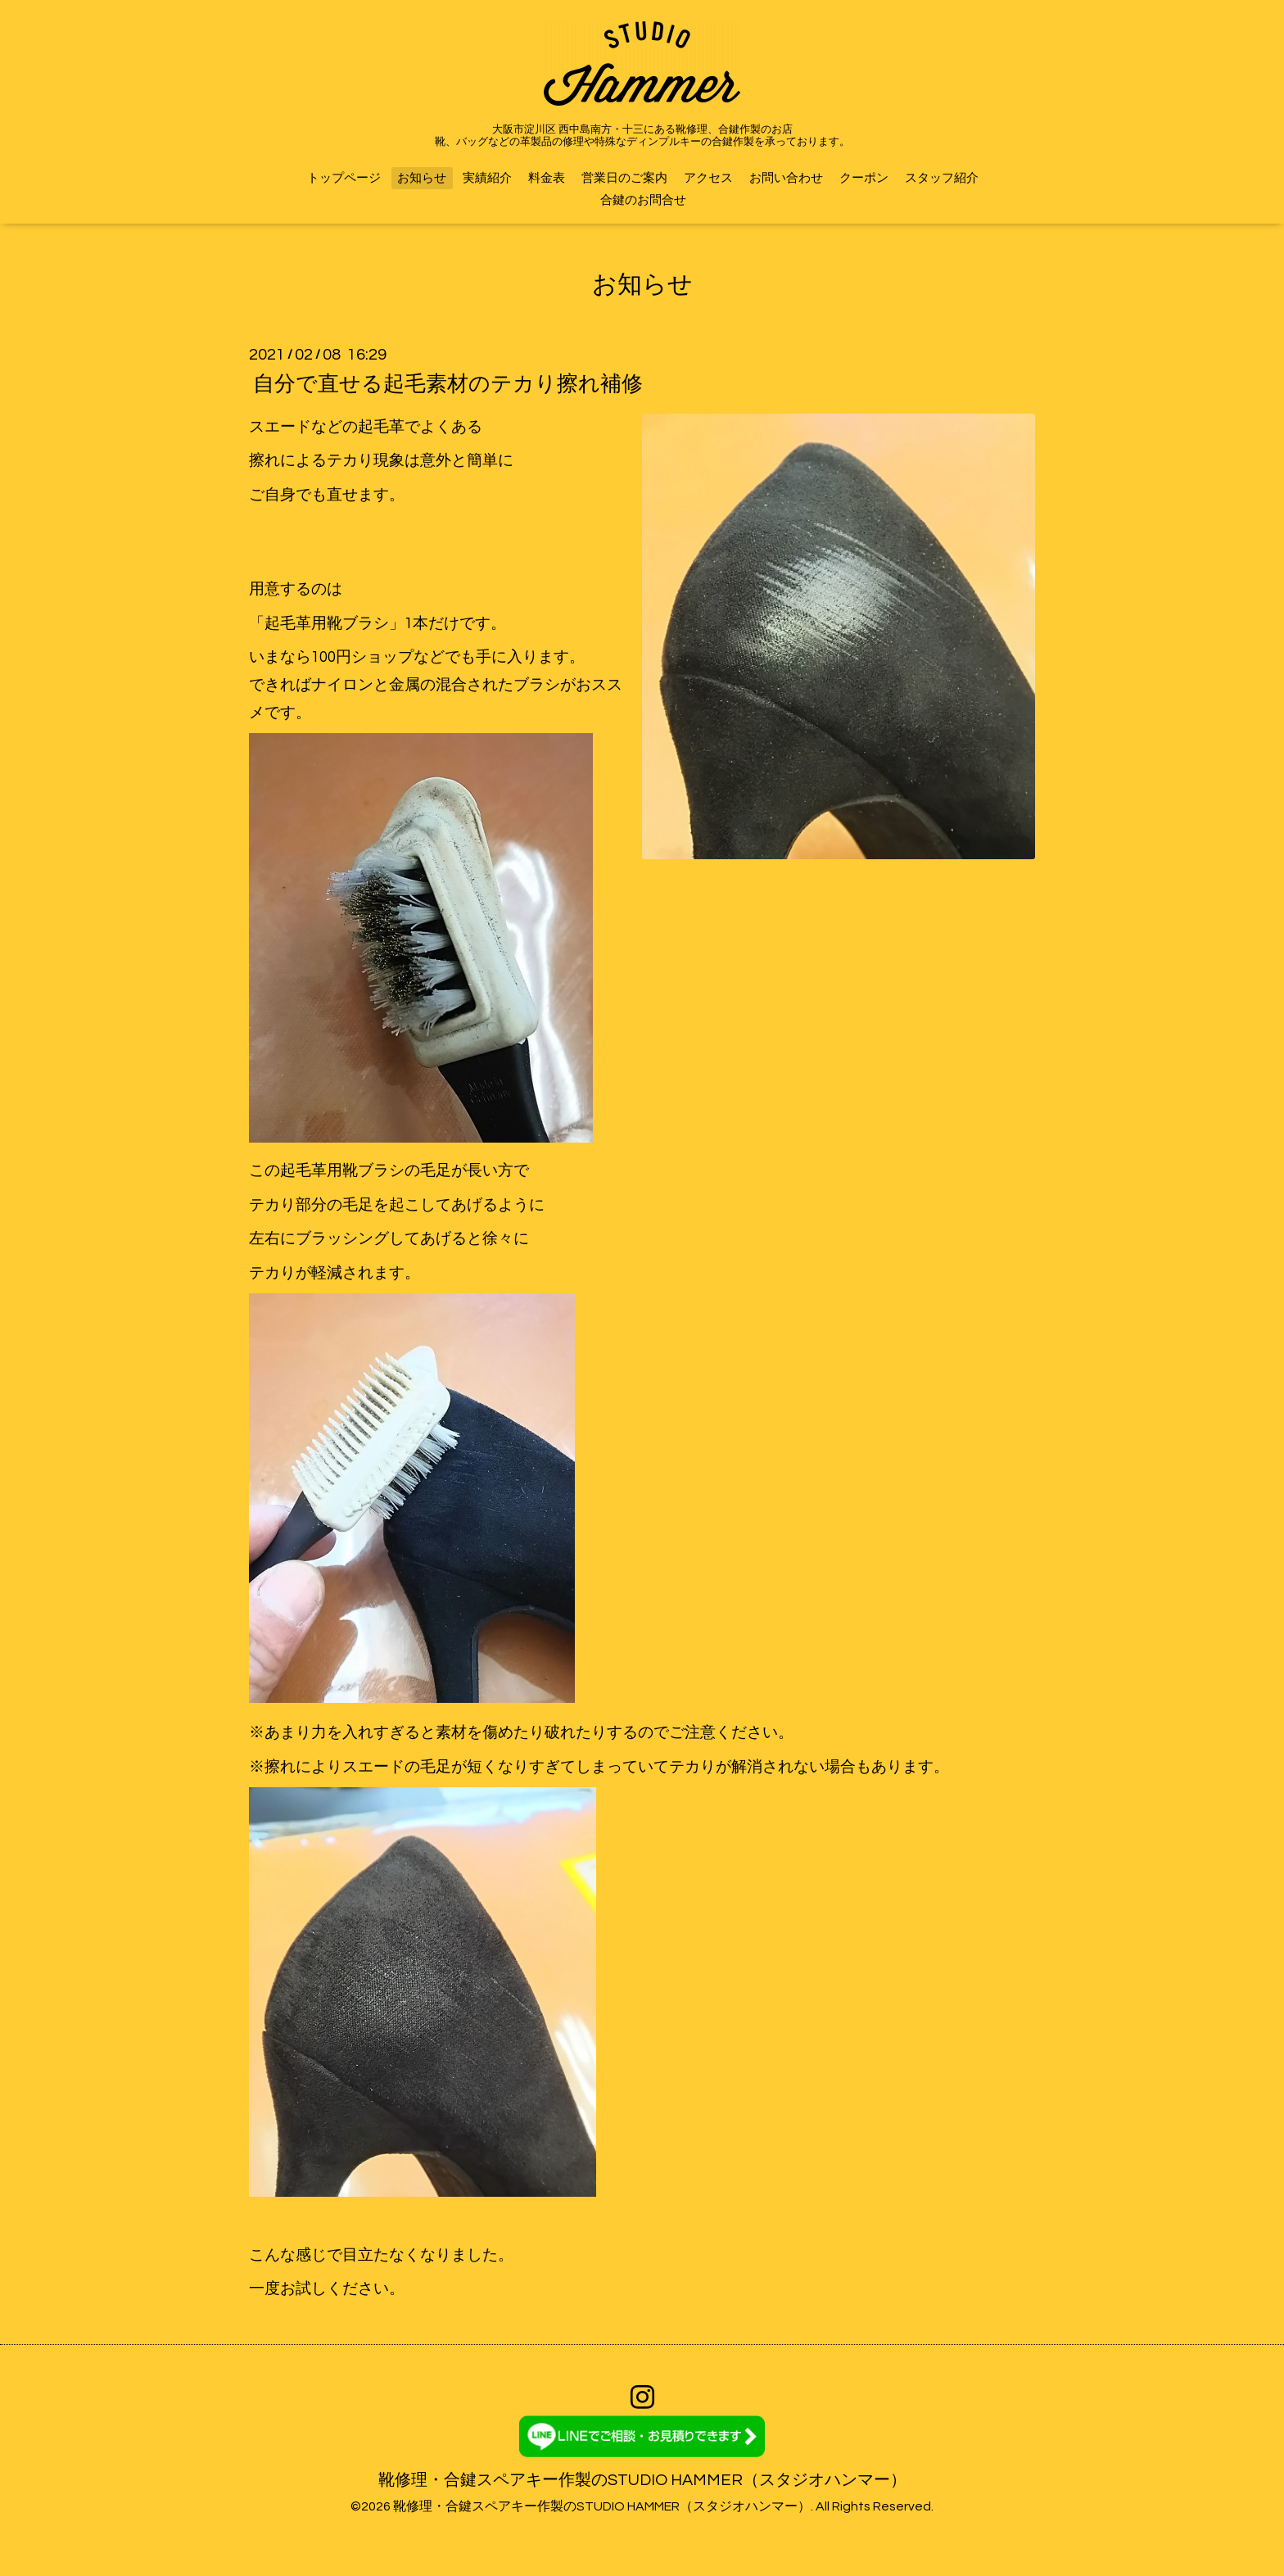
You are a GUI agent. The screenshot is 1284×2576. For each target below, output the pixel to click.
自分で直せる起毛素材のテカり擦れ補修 (448, 383)
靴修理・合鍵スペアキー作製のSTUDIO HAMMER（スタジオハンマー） (642, 2480)
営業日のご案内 (624, 178)
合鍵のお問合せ (643, 200)
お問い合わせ (786, 178)
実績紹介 (487, 178)
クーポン (863, 178)
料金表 (546, 178)
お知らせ (421, 178)
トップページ (344, 178)
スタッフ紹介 (942, 178)
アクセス (708, 178)
